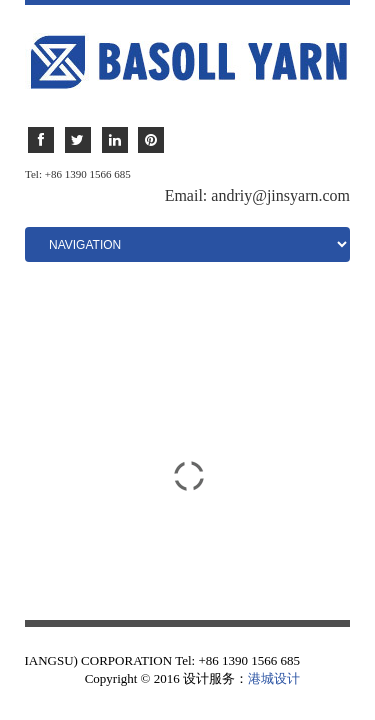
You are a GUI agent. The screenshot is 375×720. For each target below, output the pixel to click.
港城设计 (274, 678)
